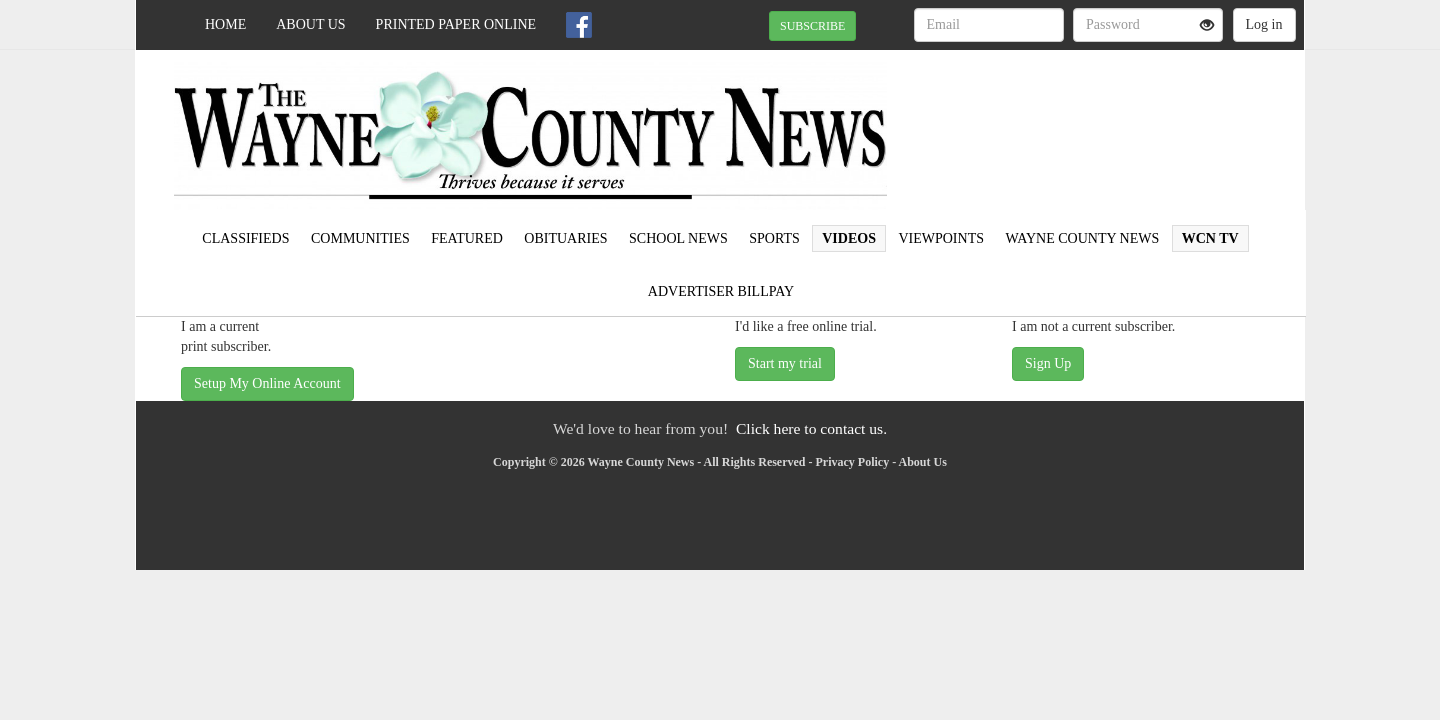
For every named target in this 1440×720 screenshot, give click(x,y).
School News (678, 238)
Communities (360, 238)
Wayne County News (1082, 238)
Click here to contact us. (811, 428)
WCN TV (1210, 238)
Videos (849, 238)
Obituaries (565, 238)
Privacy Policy (853, 462)
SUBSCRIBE (812, 26)
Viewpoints (941, 238)
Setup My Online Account (267, 383)
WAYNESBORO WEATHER (1121, 120)
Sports (774, 238)
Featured (467, 238)
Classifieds (245, 238)
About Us (310, 24)
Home (225, 24)
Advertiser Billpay (721, 291)
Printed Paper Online (456, 24)
